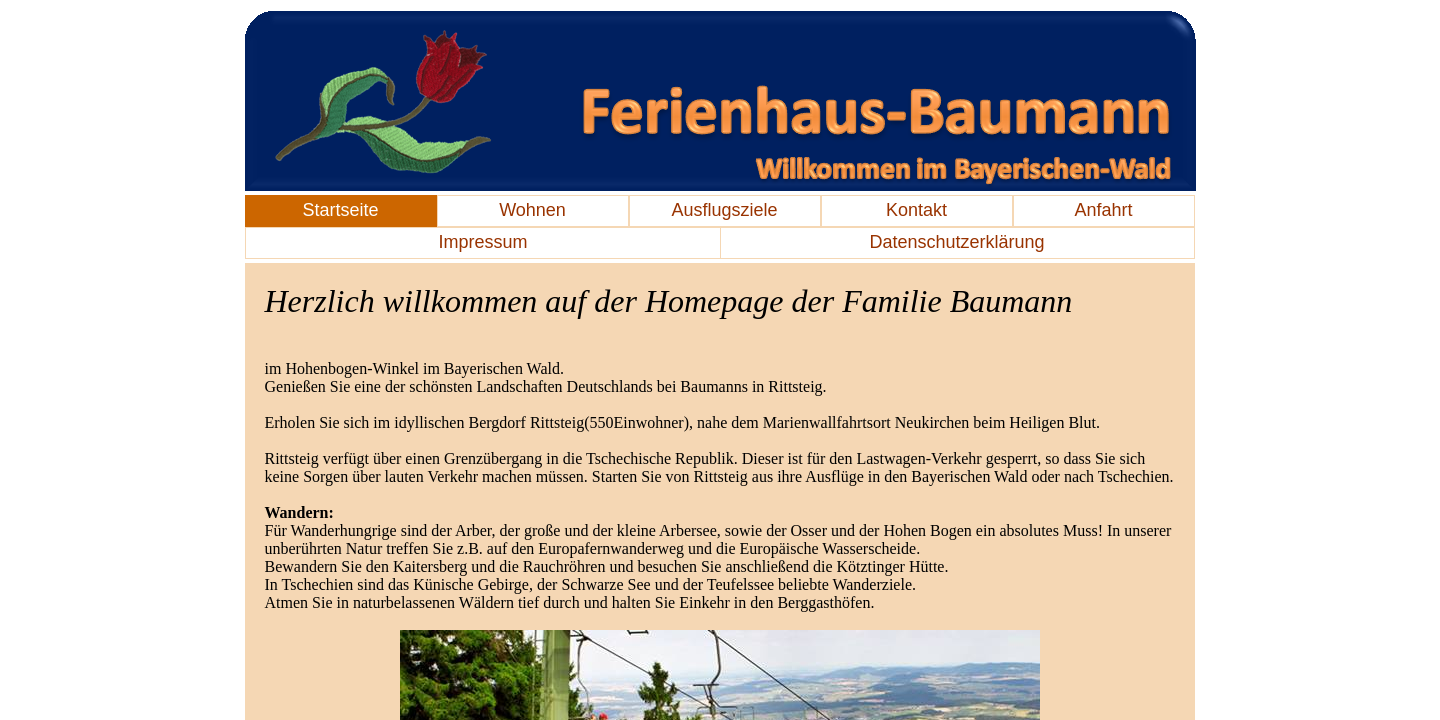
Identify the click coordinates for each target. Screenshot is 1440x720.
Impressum (482, 242)
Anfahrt (1103, 210)
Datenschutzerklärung (956, 242)
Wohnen (532, 210)
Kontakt (916, 210)
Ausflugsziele (724, 210)
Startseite (340, 210)
